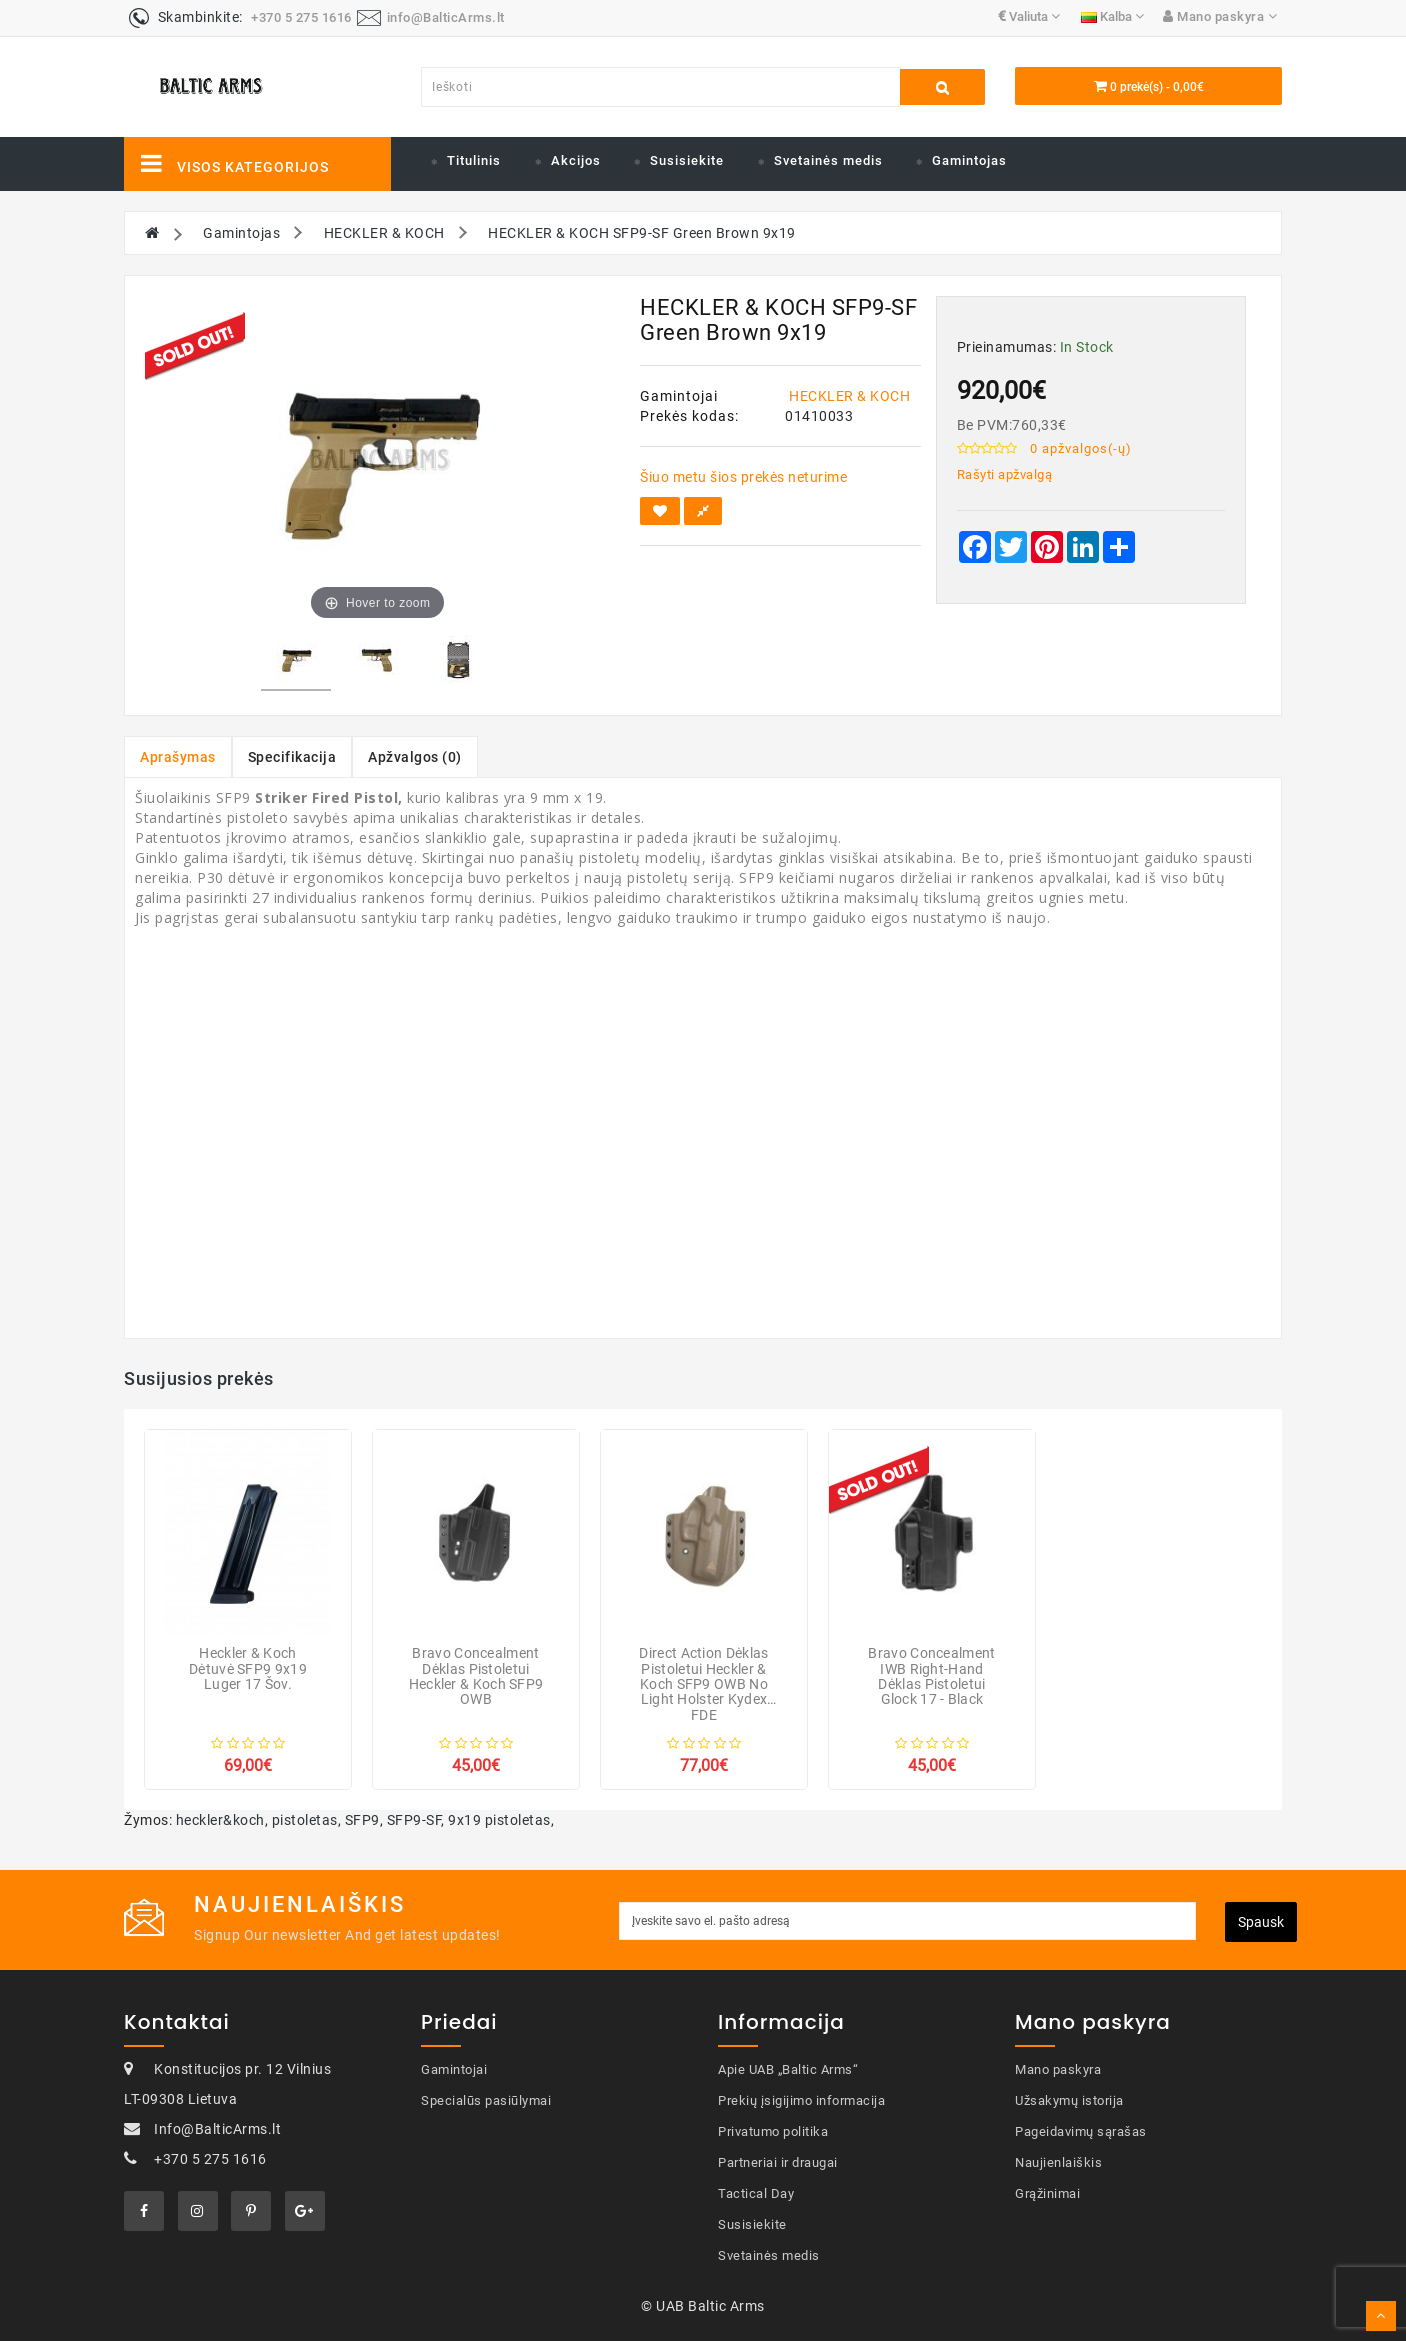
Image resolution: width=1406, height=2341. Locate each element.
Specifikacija (292, 757)
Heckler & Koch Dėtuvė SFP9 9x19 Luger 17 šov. (248, 1668)
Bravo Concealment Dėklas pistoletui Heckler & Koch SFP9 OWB (476, 1676)
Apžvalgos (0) (415, 757)
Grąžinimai (1047, 2193)
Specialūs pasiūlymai (486, 2100)
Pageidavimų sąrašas (1081, 2131)
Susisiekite (687, 160)
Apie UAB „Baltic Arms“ (788, 2069)
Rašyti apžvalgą (1005, 474)
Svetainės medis (828, 160)
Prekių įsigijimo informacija (801, 2100)
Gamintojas (969, 160)
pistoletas (305, 1820)
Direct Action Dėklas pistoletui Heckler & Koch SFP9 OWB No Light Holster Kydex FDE (703, 1684)
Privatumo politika (773, 2131)
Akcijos (576, 160)
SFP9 (362, 1820)
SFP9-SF (414, 1820)
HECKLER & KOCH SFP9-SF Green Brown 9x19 (642, 233)
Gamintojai (454, 2069)
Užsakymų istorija (1069, 2100)
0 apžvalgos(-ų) (1081, 448)
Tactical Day (756, 2193)
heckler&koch (220, 1820)
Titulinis (474, 160)
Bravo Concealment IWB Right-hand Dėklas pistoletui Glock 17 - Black (931, 1676)
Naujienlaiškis (1058, 2162)
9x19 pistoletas (499, 1820)
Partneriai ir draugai (778, 2162)
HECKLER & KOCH (384, 233)
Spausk (1261, 1922)
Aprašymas (178, 757)
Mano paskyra (1058, 2069)
